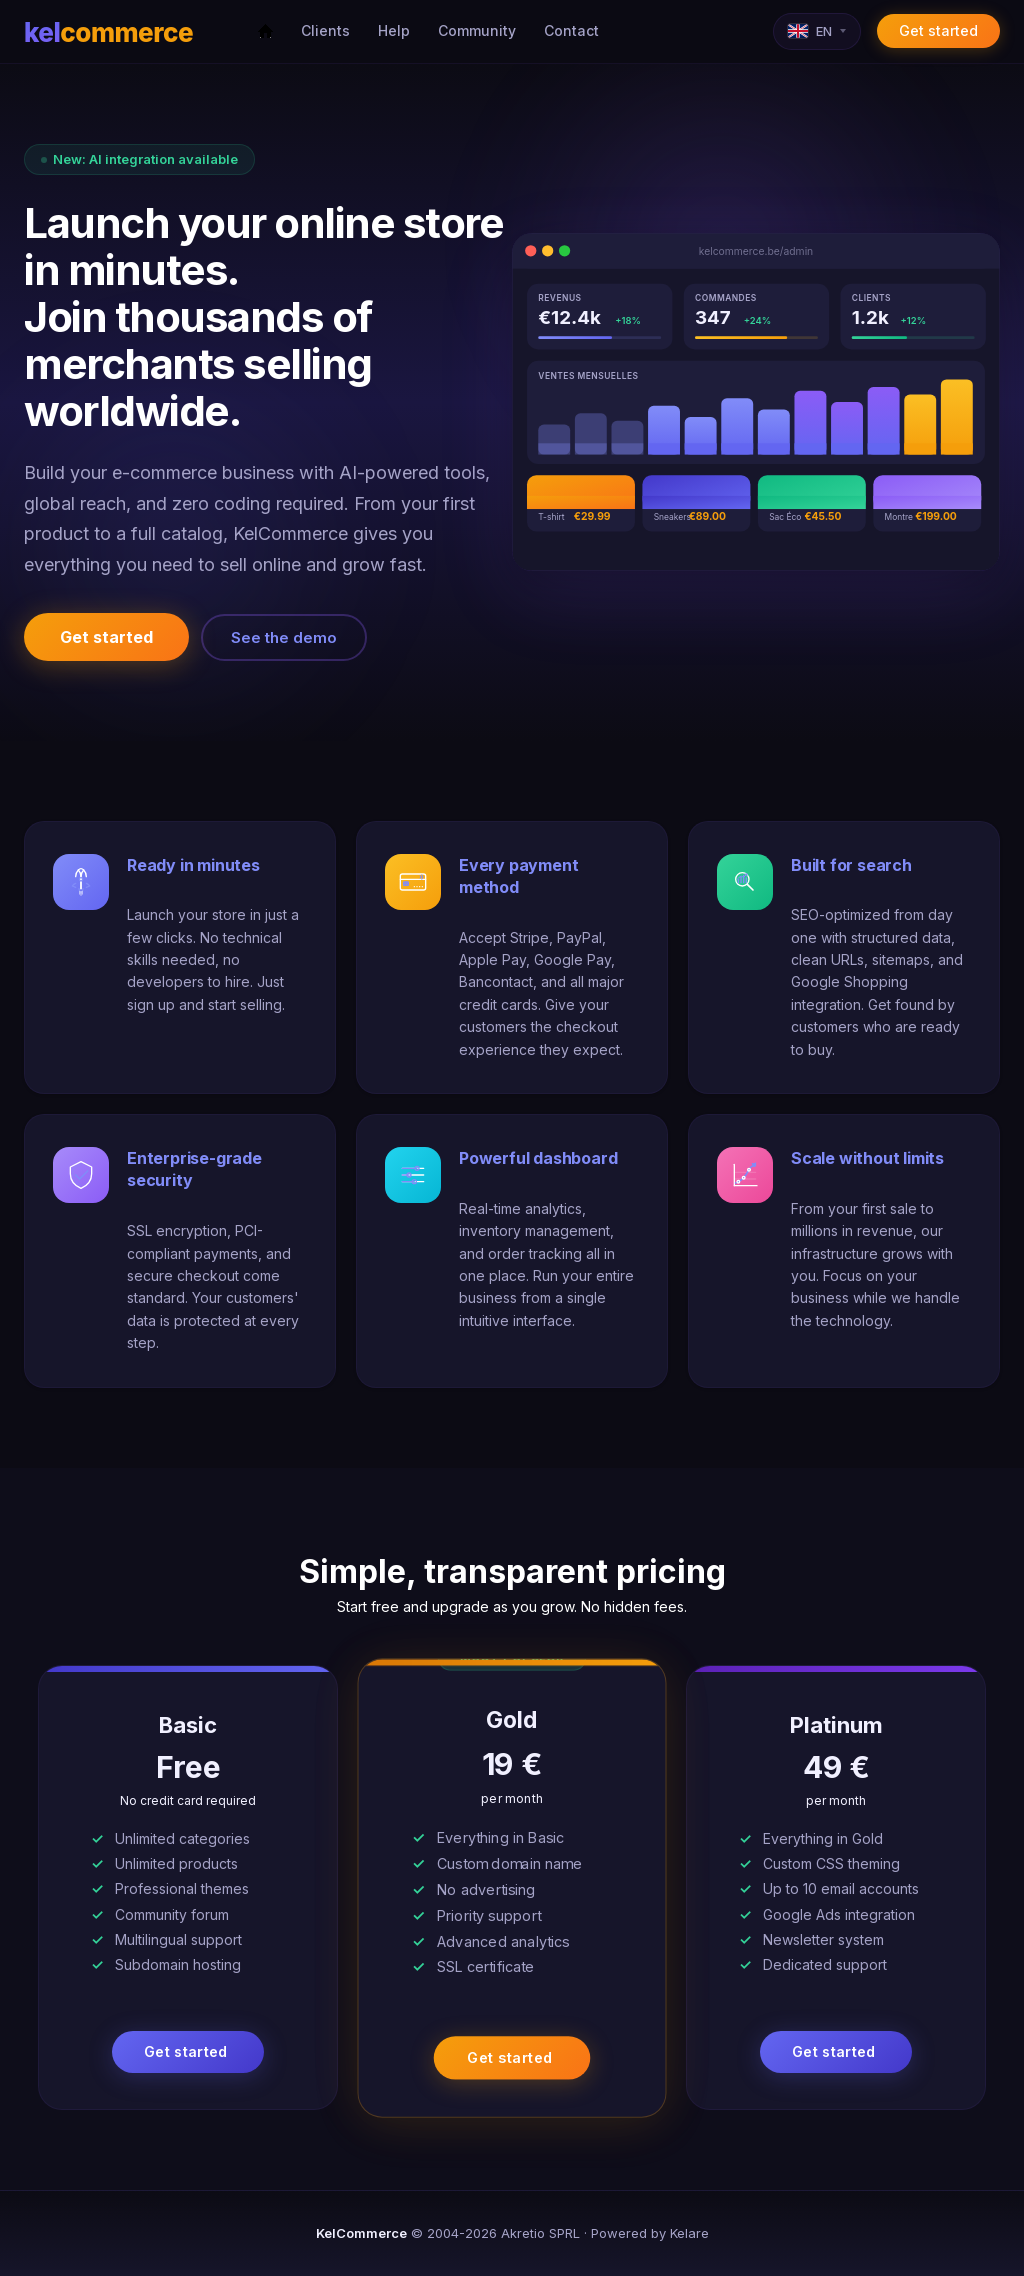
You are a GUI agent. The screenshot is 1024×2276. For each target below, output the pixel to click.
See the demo (284, 637)
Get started (938, 30)
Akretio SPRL (540, 2233)
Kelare (689, 2233)
